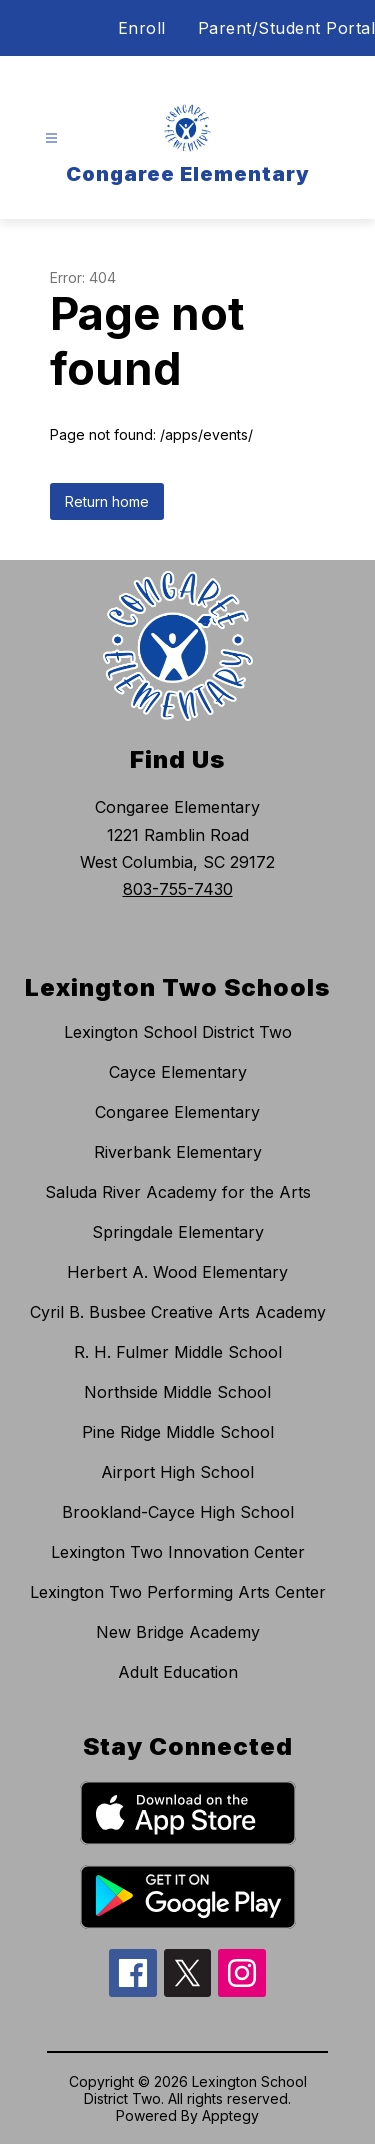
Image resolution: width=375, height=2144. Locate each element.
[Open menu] (51, 138)
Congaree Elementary (177, 1112)
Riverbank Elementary (178, 1152)
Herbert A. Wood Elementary (177, 1272)
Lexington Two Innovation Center (178, 1552)
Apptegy (230, 2115)
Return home (107, 501)
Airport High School (177, 1472)
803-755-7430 (178, 889)
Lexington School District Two (178, 1032)
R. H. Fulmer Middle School (178, 1352)
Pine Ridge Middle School (178, 1432)
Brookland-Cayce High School (178, 1512)
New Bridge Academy (178, 1632)
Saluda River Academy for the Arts (178, 1192)
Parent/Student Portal (287, 28)
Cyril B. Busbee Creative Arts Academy (178, 1312)
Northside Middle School (177, 1392)
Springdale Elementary (178, 1232)
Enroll (142, 28)
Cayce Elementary (178, 1072)
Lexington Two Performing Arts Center (178, 1592)
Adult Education (178, 1672)
